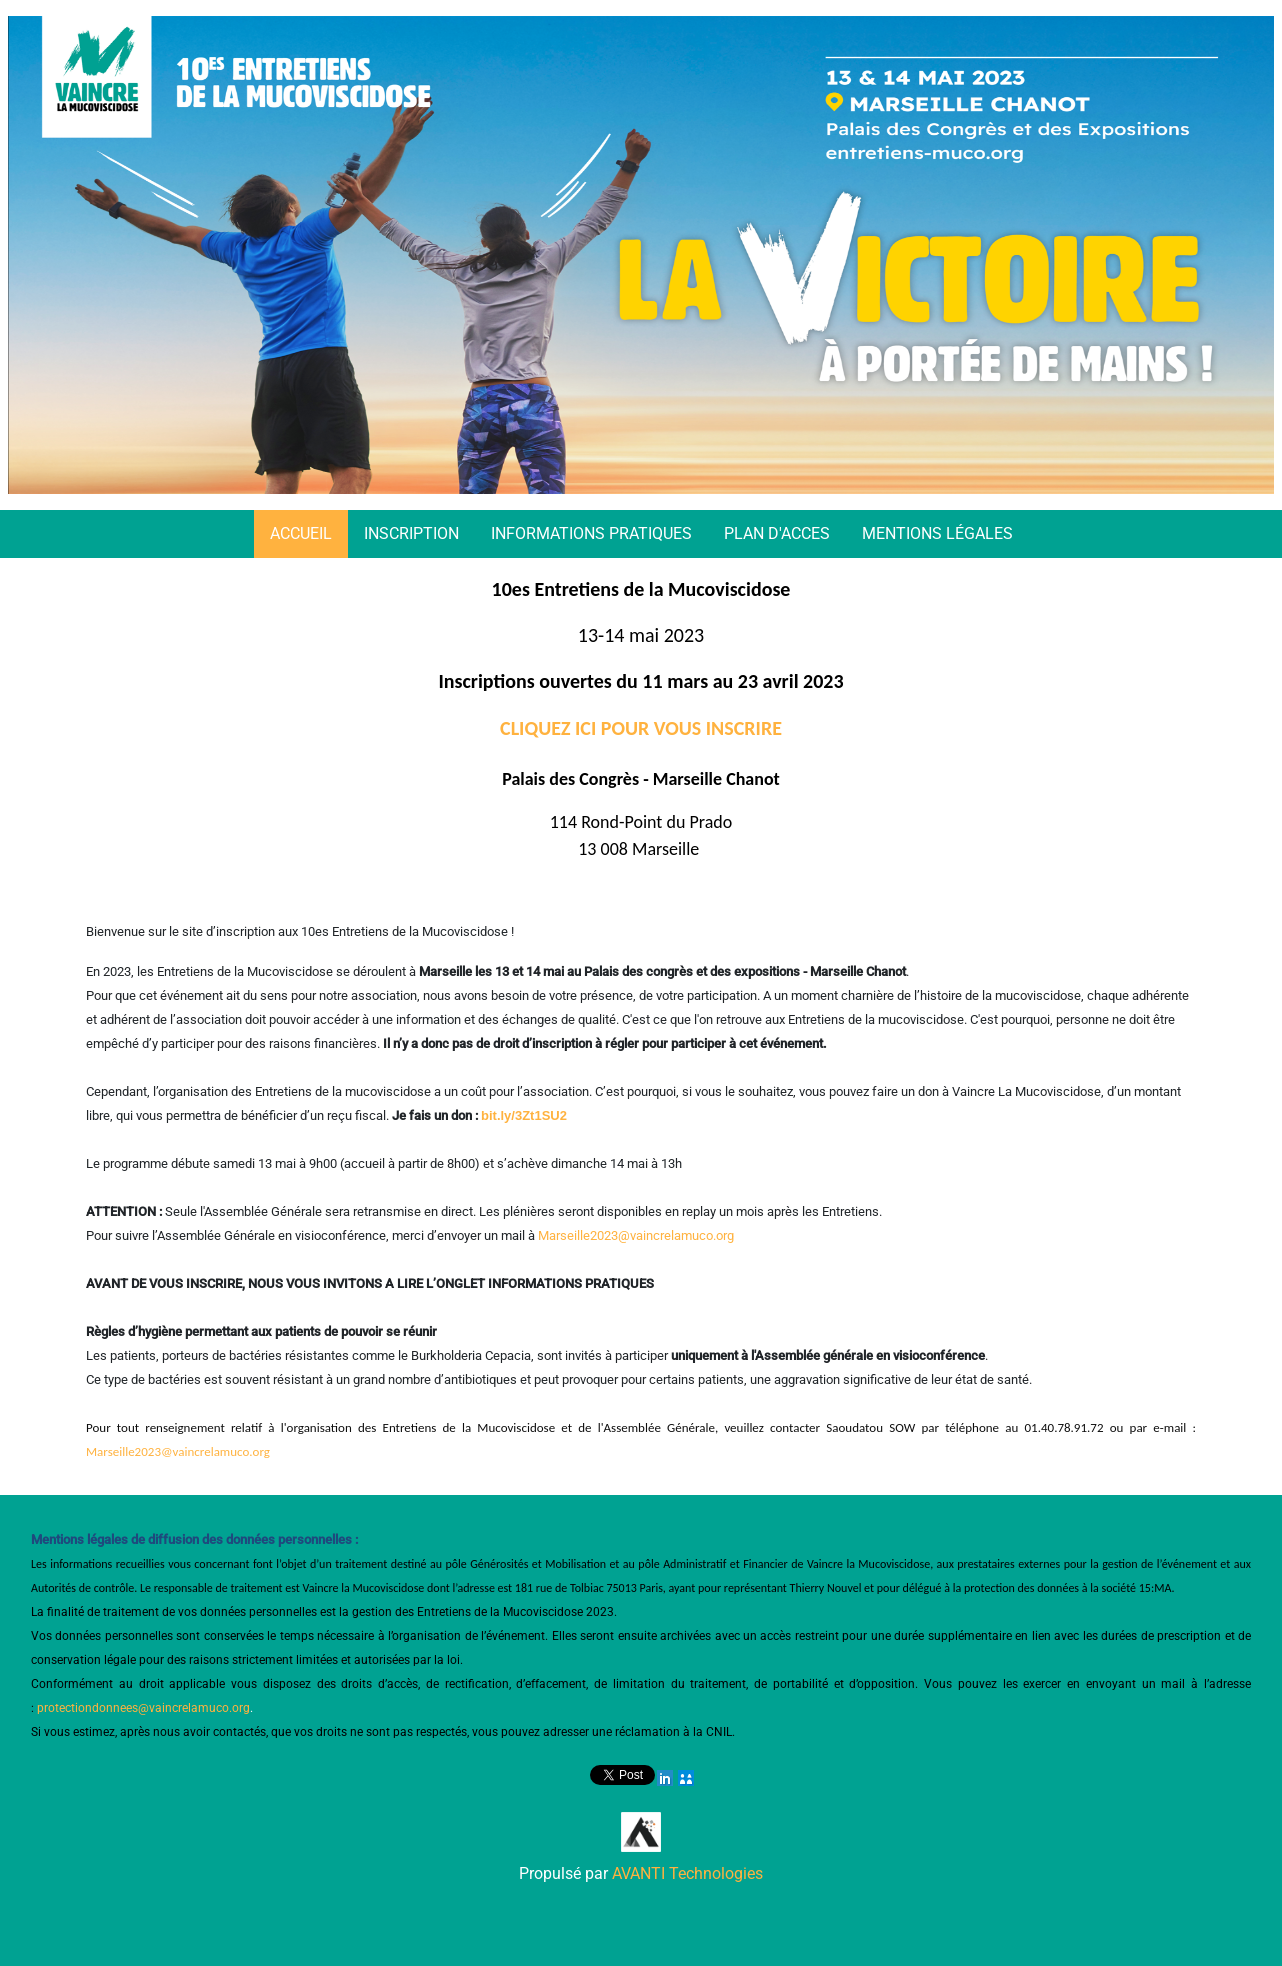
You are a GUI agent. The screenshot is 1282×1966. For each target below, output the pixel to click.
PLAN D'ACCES (777, 533)
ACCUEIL (301, 533)
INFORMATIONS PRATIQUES (591, 533)
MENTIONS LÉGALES (937, 533)
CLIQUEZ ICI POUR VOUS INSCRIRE (641, 728)
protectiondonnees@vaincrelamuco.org (143, 1708)
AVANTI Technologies (687, 1873)
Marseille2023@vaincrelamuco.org (636, 1235)
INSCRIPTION (411, 533)
